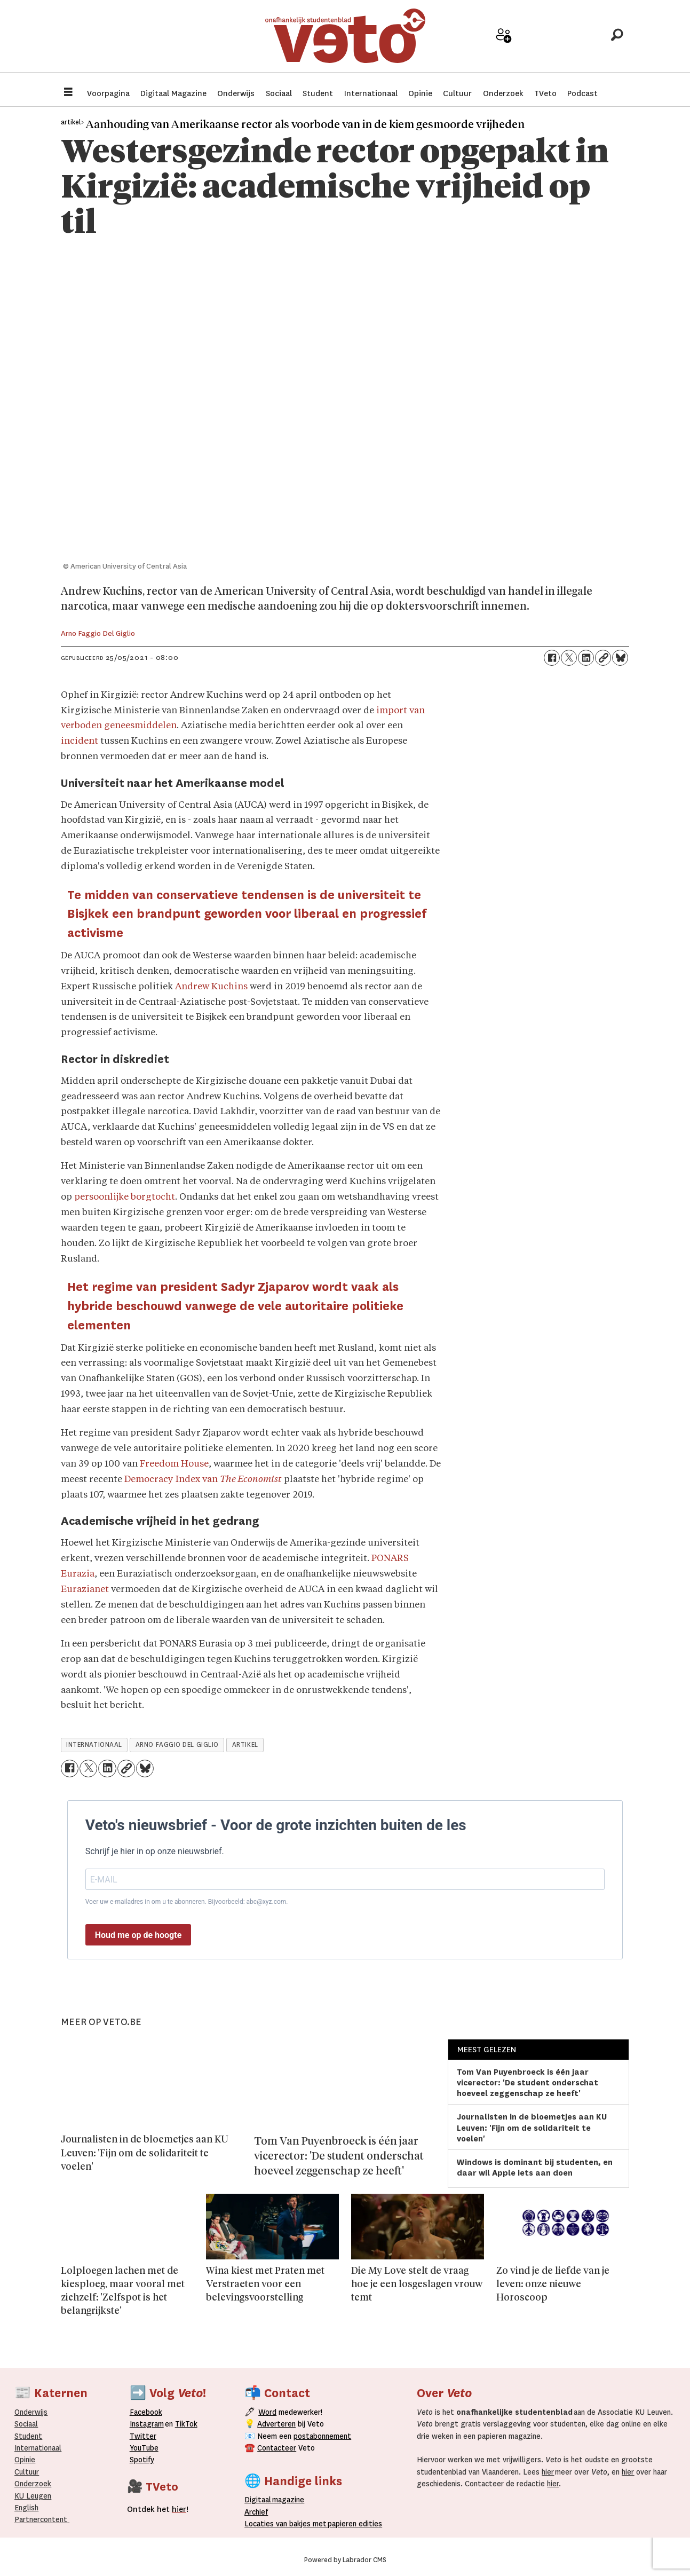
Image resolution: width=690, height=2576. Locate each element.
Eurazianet (85, 1589)
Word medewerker (503, 47)
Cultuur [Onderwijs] (26, 2472)
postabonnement (322, 2436)
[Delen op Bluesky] (620, 658)
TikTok (186, 2424)
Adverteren (276, 2424)
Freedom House (174, 1464)
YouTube (144, 2448)
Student (318, 93)
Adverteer (466, 43)
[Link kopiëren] (603, 658)
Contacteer (276, 2448)
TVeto (545, 93)
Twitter (143, 2436)
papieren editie (352, 2523)
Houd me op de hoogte (138, 1935)
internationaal (94, 1744)
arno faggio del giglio (177, 1744)
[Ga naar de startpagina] (345, 39)
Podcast (582, 93)
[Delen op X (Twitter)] (569, 658)
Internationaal (371, 93)
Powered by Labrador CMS (345, 2560)
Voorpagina (108, 93)
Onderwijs (236, 93)
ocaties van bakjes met (288, 2523)
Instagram (147, 2424)
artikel (245, 1744)
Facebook (146, 2412)
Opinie (420, 93)
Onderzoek (503, 93)
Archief (541, 43)
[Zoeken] (617, 40)
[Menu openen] (68, 93)
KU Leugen (32, 2496)
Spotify (142, 2459)
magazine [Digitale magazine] (277, 2499)
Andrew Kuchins (211, 986)
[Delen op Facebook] (552, 658)
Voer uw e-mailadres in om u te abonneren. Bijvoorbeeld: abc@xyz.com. (186, 1901)
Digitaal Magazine (173, 93)
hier (548, 2472)
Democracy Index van (203, 1479)
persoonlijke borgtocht (124, 1197)
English (26, 2507)
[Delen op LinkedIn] (586, 658)
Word (267, 2412)
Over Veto (579, 43)
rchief (256, 2512)
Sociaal (279, 93)
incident (79, 741)
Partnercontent (40, 2519)
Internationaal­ (37, 2448)
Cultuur (457, 93)
